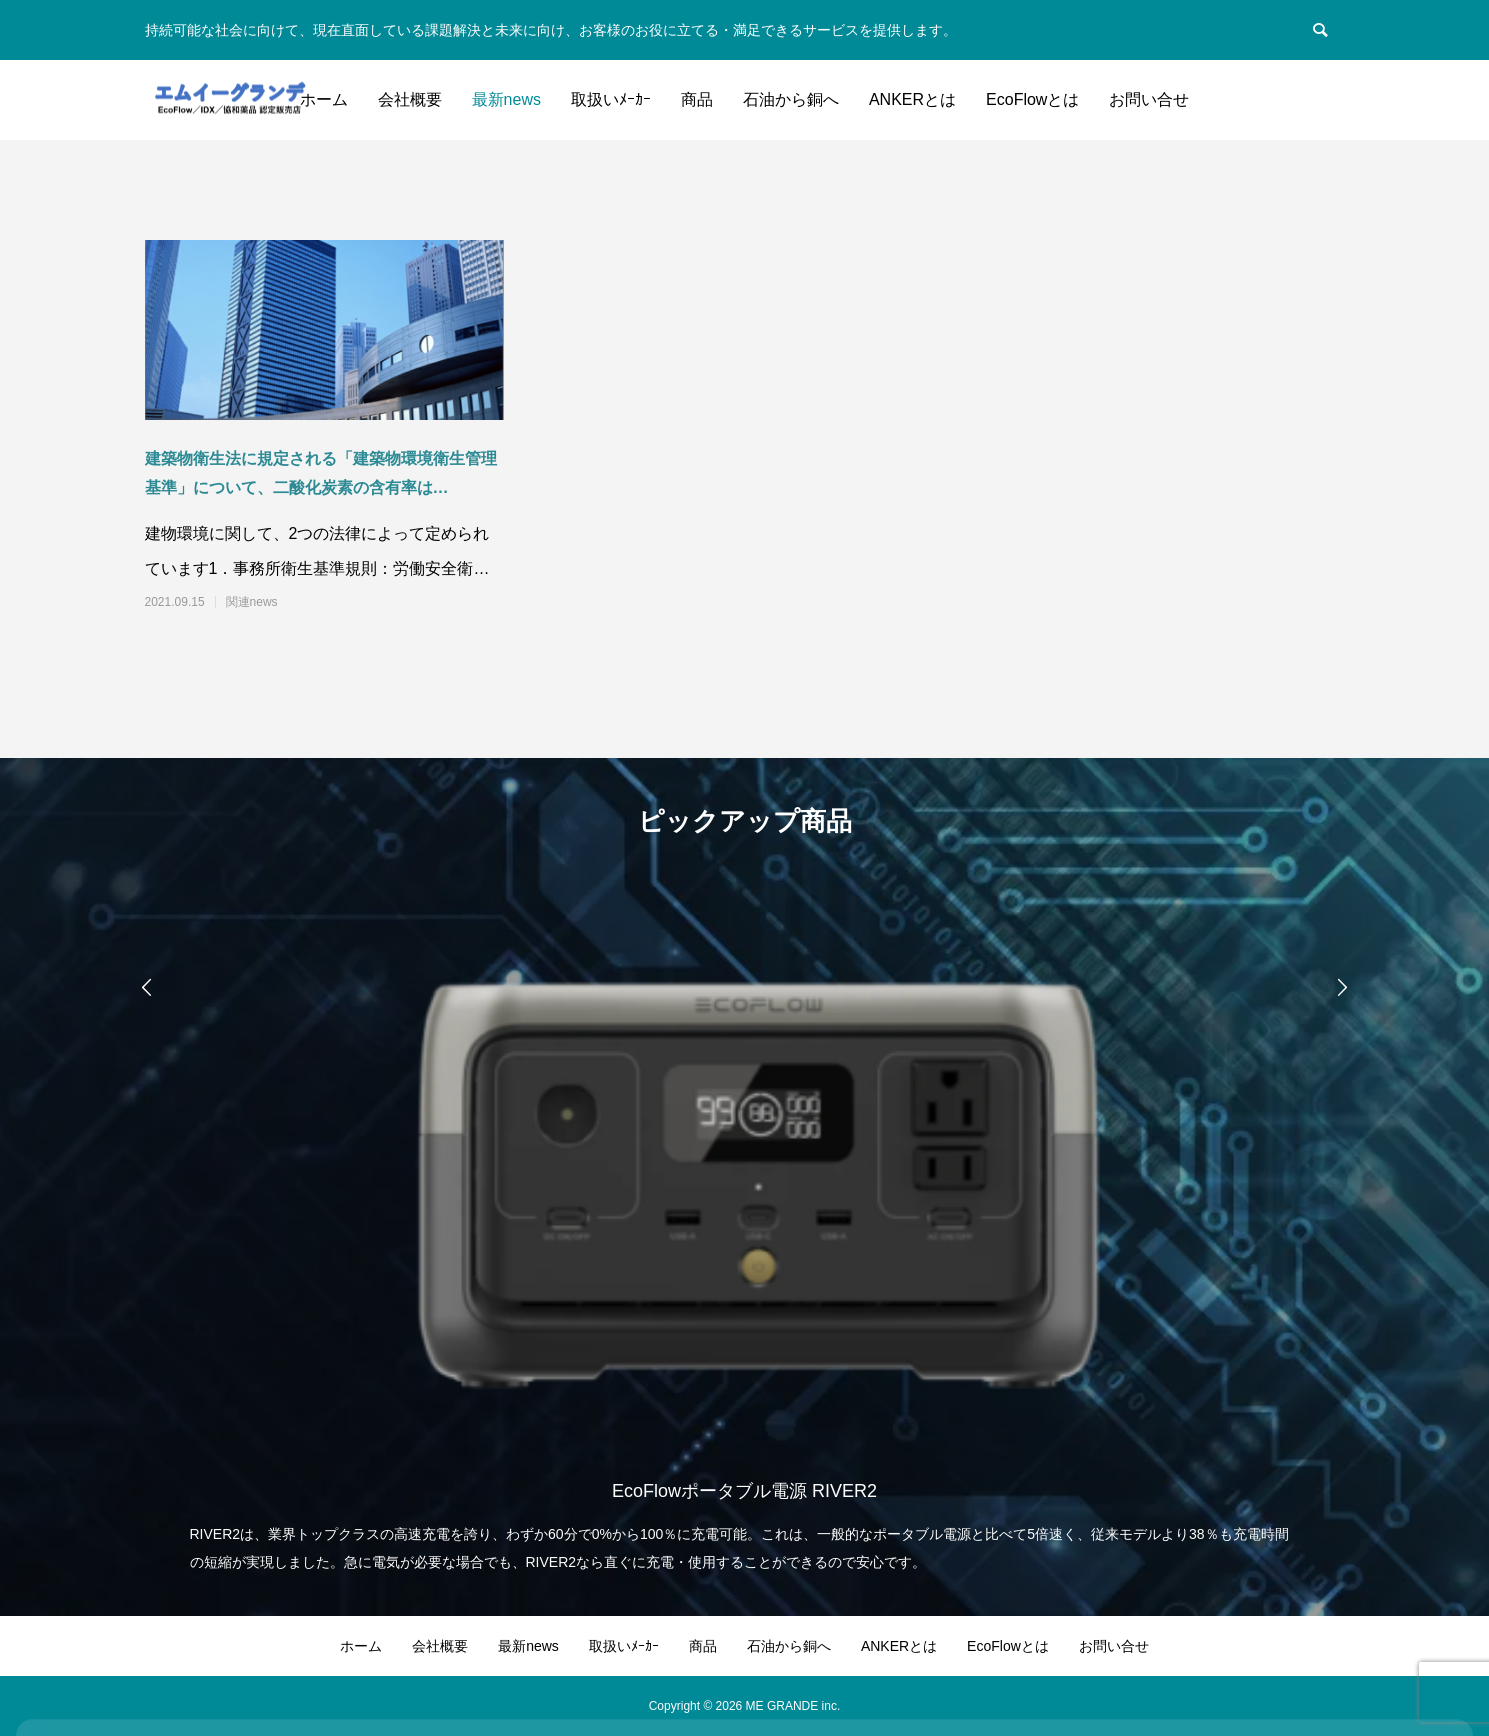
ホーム (324, 99)
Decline (1289, 1665)
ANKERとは (912, 99)
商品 (697, 99)
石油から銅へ (791, 99)
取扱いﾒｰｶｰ (611, 99)
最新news (506, 99)
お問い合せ (1149, 99)
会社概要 (410, 99)
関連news (252, 602)
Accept (1394, 1665)
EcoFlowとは (1032, 99)
